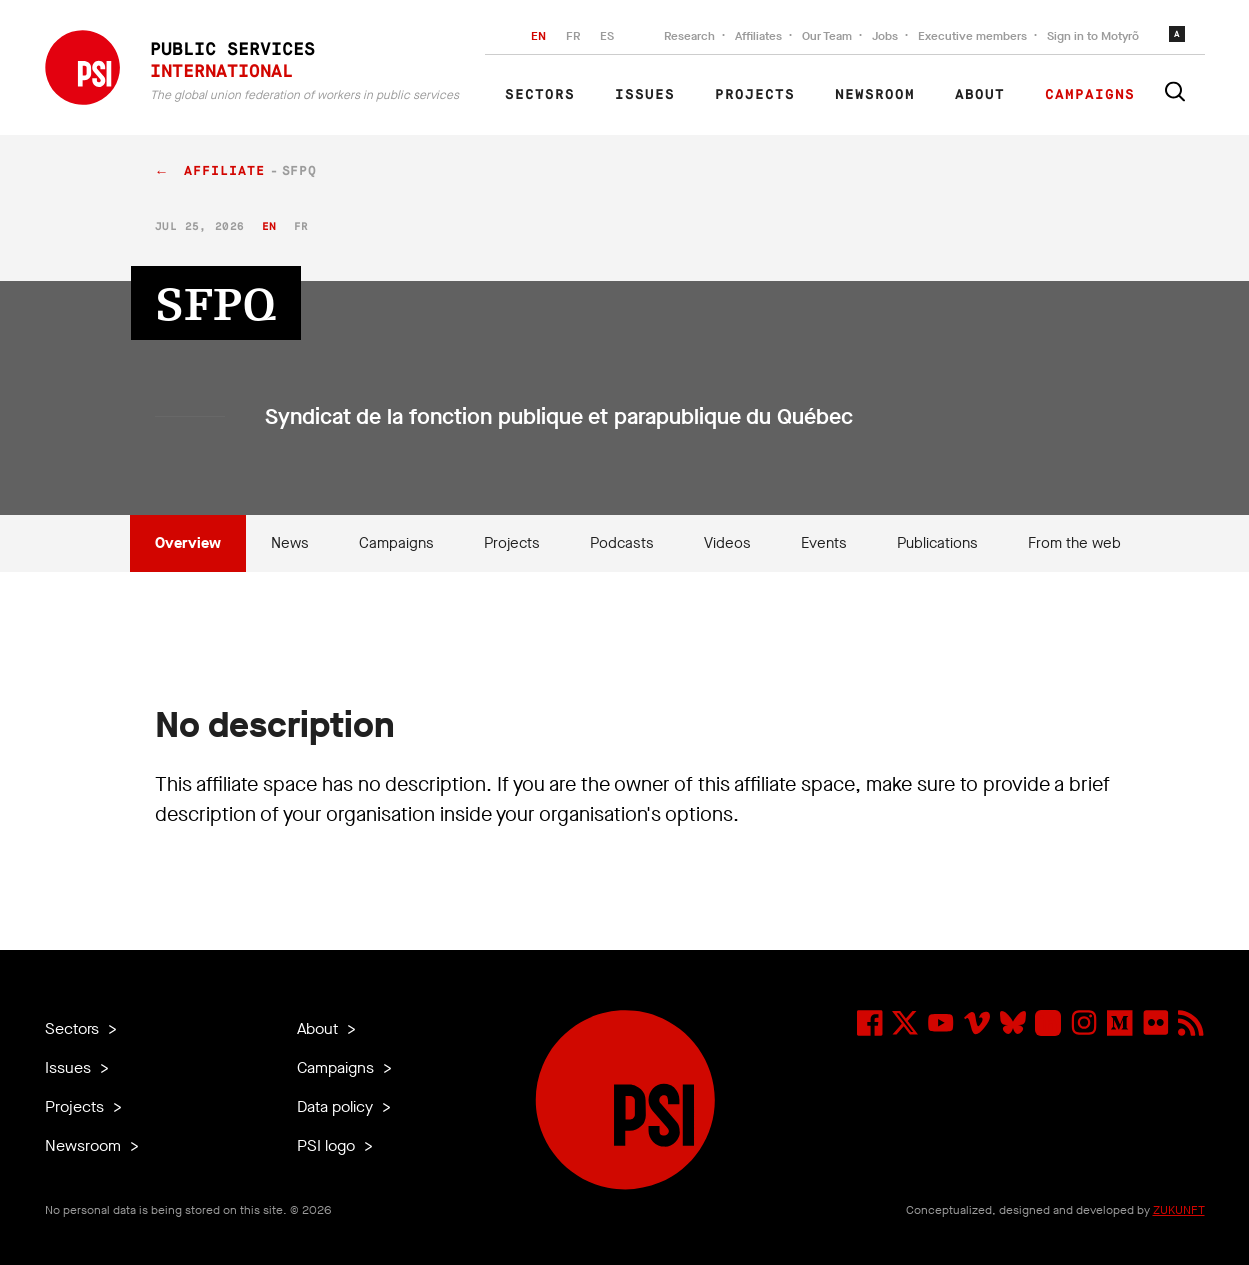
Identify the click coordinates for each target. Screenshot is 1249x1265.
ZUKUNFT (1179, 1210)
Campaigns (1090, 95)
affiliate (224, 171)
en (269, 226)
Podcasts (622, 543)
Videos (727, 543)
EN (538, 36)
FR (573, 36)
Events (824, 543)
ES (607, 36)
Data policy (337, 1106)
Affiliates (758, 36)
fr (301, 226)
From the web (1074, 543)
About (980, 95)
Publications (937, 543)
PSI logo (328, 1145)
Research (689, 36)
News (290, 543)
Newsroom (875, 95)
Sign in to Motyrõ (1093, 36)
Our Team (827, 36)
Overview (188, 543)
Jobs (885, 36)
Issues (645, 95)
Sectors (540, 95)
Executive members (972, 36)
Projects (755, 95)
